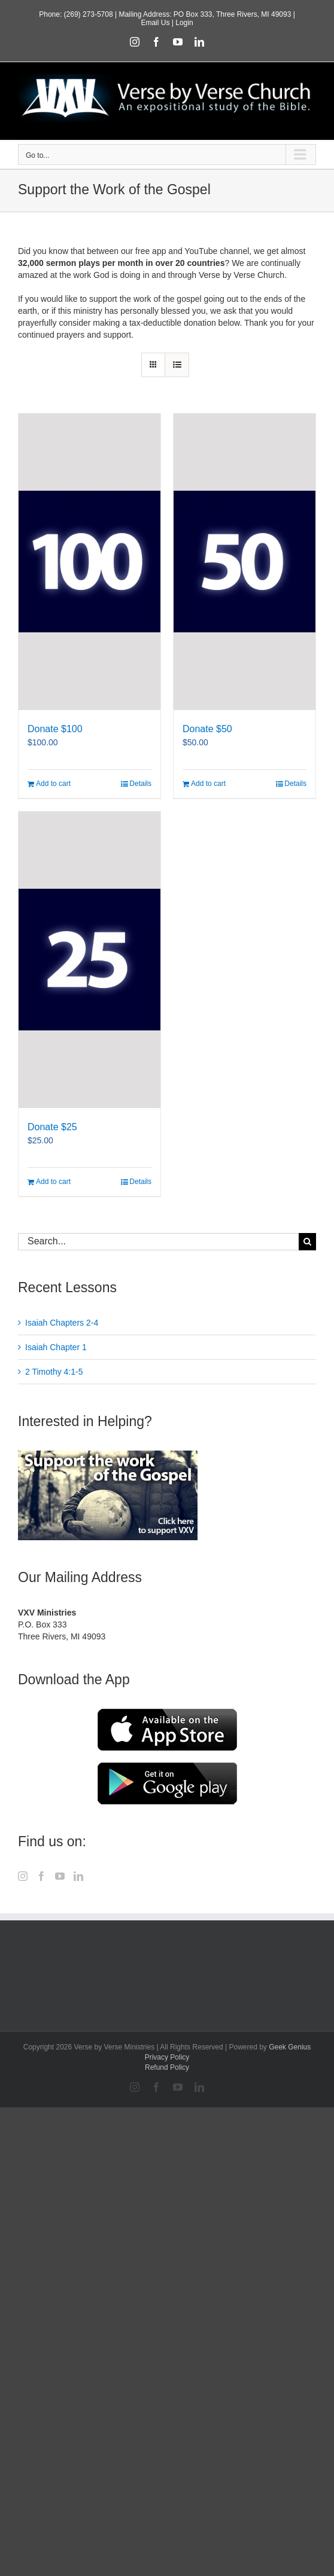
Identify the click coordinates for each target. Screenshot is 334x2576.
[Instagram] (23, 1876)
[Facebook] (41, 1876)
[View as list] (177, 365)
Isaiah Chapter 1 (56, 1347)
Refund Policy (167, 2067)
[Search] (307, 1241)
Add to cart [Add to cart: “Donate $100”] (53, 783)
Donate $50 (207, 729)
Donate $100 (55, 729)
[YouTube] (60, 1876)
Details (140, 783)
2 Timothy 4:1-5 (54, 1371)
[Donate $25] (89, 960)
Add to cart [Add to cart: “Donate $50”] (208, 783)
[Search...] (158, 1241)
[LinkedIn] (78, 1876)
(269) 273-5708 (88, 14)
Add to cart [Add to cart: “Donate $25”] (53, 1181)
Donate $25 (52, 1127)
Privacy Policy (167, 2057)
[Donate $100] (89, 562)
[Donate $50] (244, 562)
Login (184, 23)
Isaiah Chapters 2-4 (61, 1322)
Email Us (155, 23)
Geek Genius (290, 2047)
